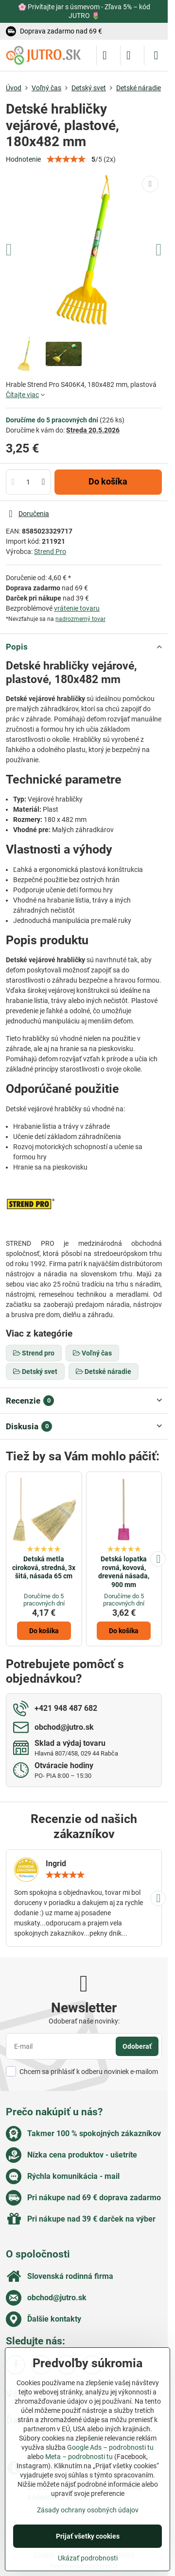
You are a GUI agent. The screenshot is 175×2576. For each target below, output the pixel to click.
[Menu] (156, 55)
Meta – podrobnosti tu (79, 2456)
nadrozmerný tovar (80, 619)
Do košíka (107, 481)
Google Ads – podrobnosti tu (110, 2447)
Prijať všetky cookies (88, 2536)
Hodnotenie (23, 159)
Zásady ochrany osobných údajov (88, 2510)
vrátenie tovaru (77, 608)
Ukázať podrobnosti (88, 2558)
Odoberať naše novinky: (84, 2021)
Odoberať (137, 2046)
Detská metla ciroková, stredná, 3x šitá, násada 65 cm (43, 1567)
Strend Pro (50, 551)
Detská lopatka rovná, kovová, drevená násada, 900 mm (123, 1572)
